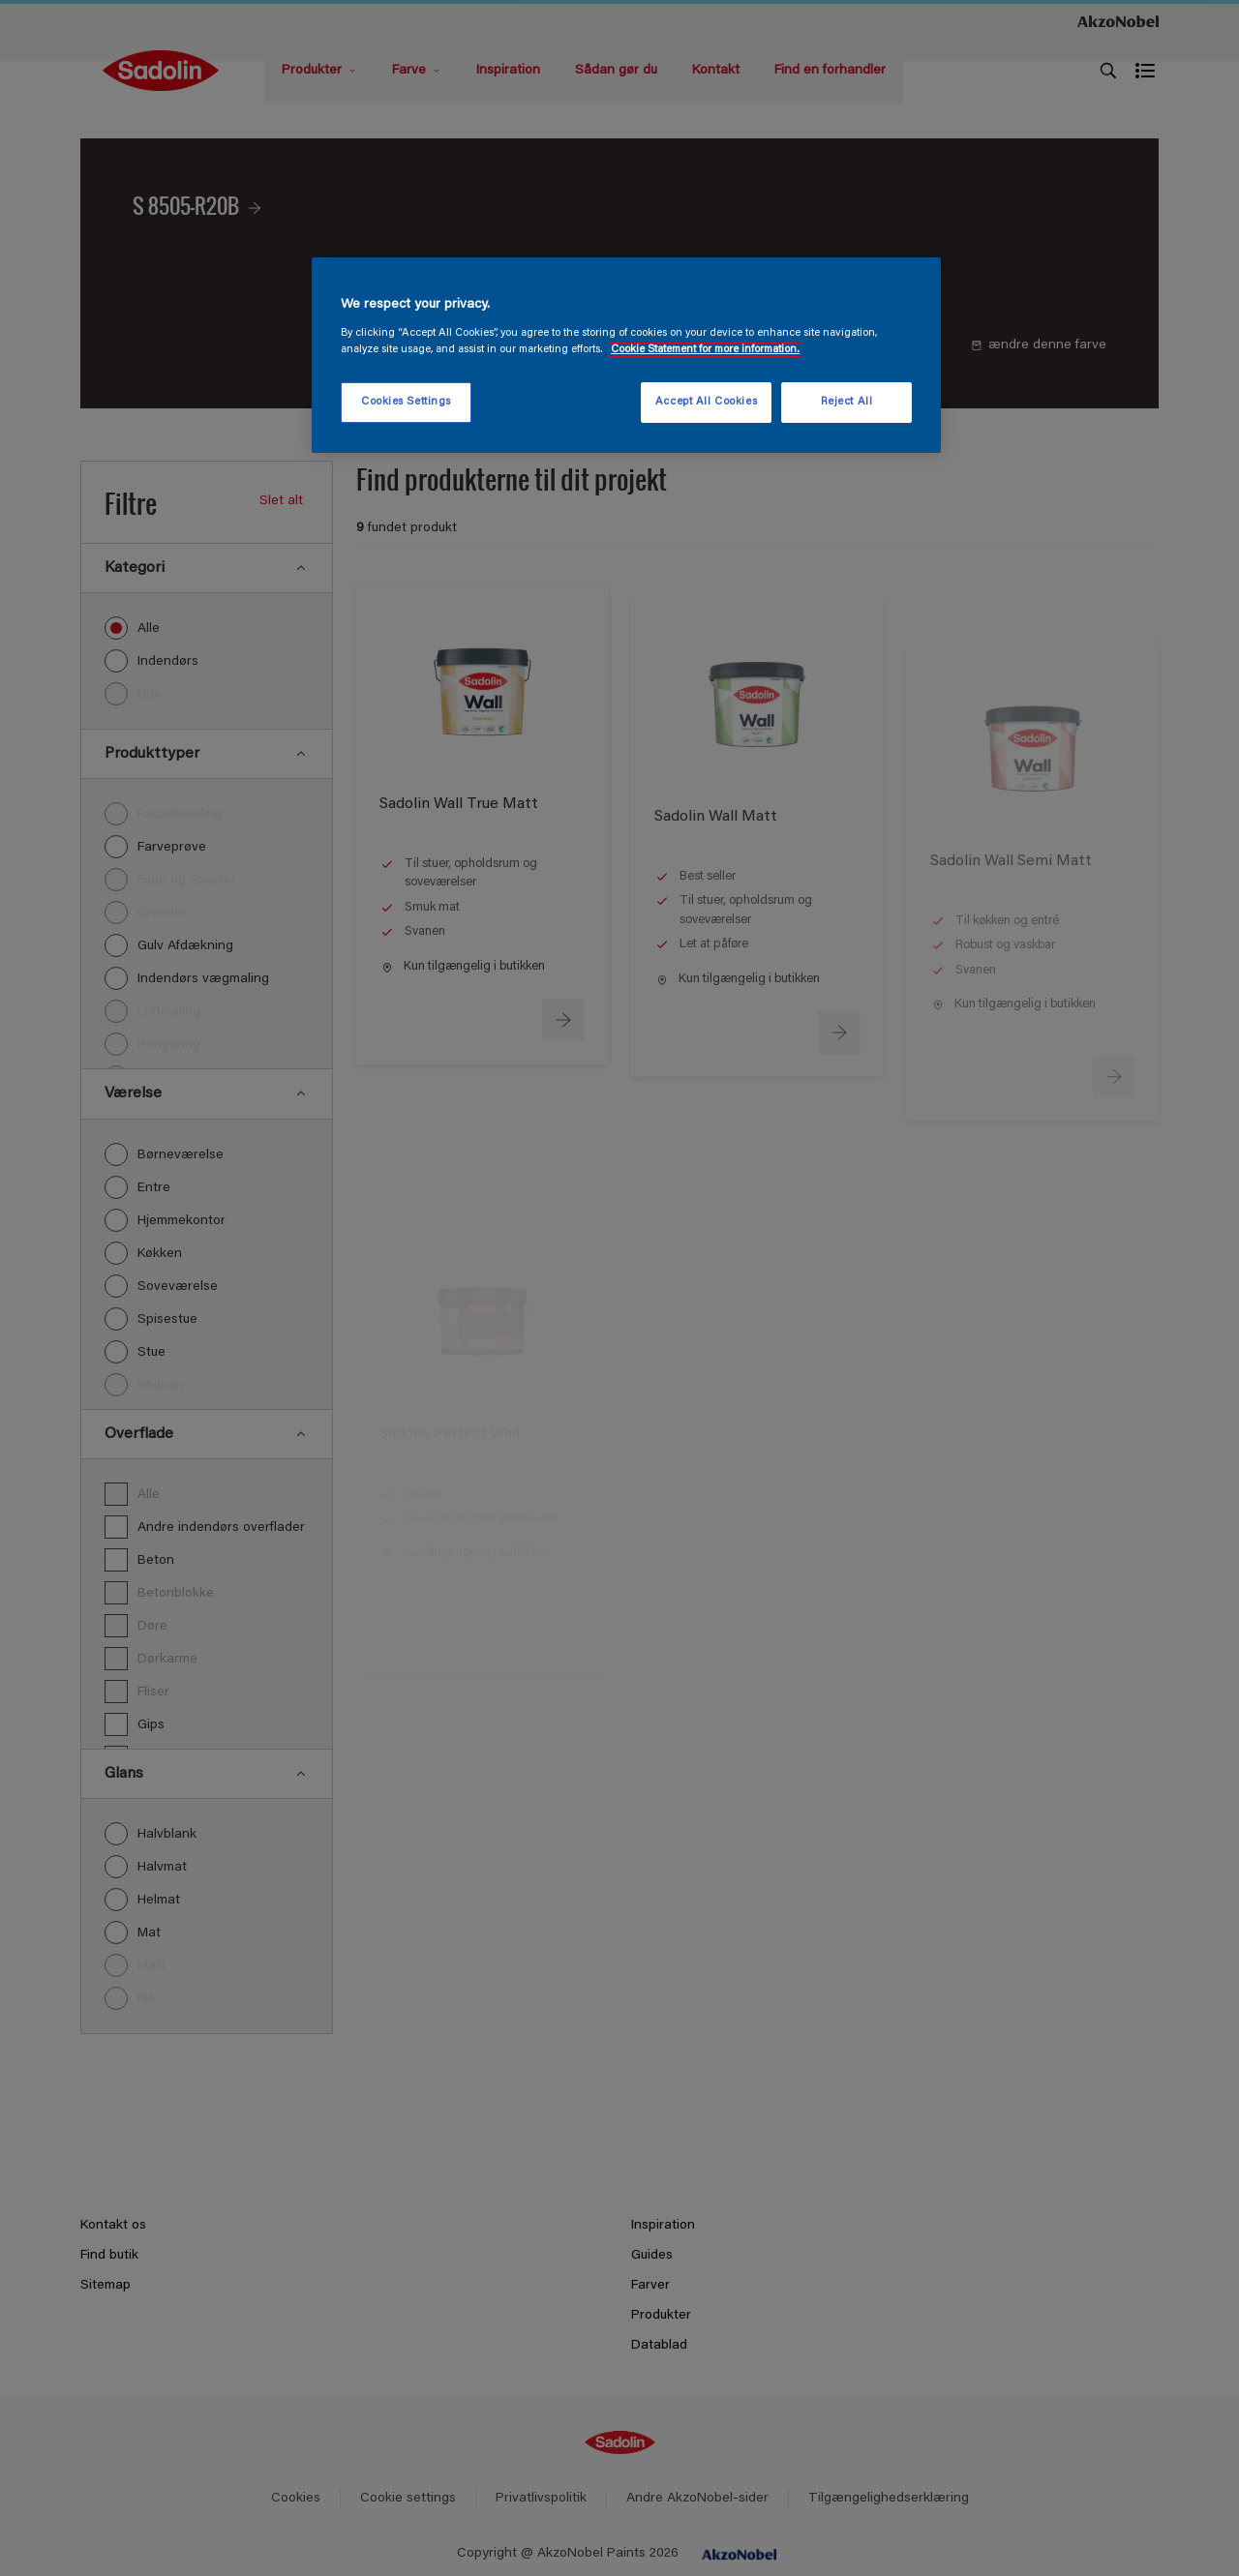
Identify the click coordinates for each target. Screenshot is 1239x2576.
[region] (626, 355)
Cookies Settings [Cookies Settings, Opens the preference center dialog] (406, 402)
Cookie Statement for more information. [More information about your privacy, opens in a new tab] (705, 349)
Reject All (847, 402)
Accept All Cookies (706, 402)
